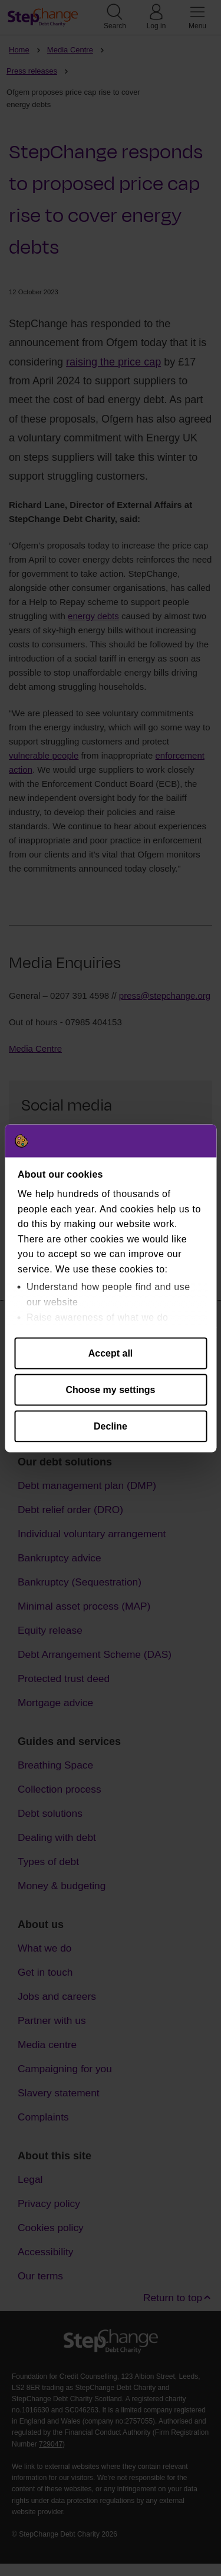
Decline (110, 1426)
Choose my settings (110, 1389)
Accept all (110, 1353)
